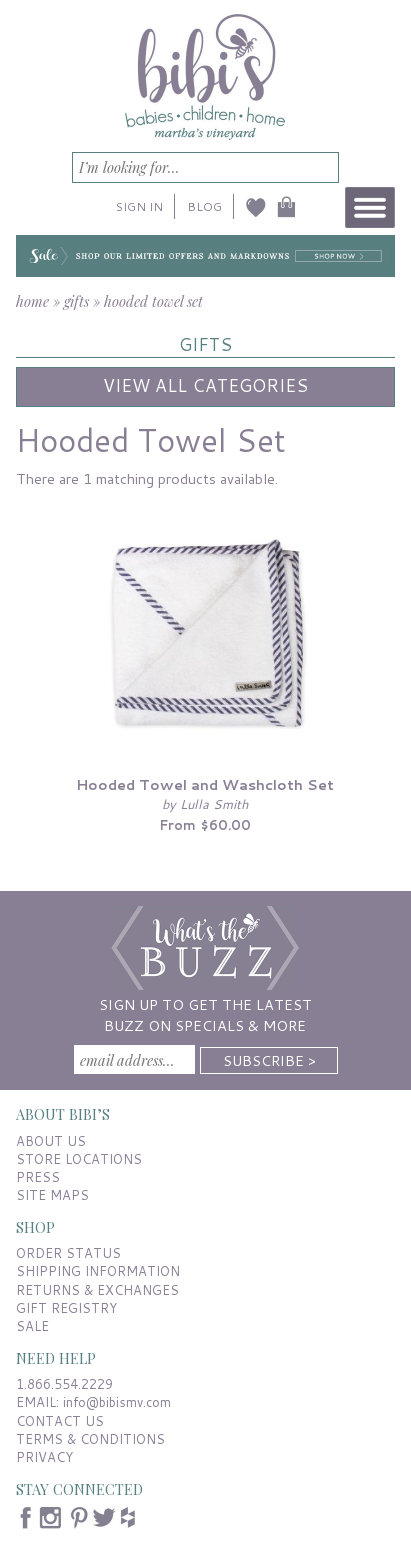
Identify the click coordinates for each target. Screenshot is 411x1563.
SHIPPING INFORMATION (98, 1271)
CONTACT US (60, 1421)
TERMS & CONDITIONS (90, 1439)
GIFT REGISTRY (66, 1308)
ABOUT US (51, 1141)
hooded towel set (153, 301)
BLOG (204, 206)
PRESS (38, 1177)
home (32, 301)
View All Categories (205, 385)
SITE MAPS (52, 1195)
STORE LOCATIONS (79, 1159)
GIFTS (205, 344)
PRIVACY (44, 1457)
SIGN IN (139, 206)
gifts (76, 301)
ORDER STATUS (68, 1253)
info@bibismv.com (117, 1402)
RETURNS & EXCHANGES (97, 1290)
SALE (32, 1326)
